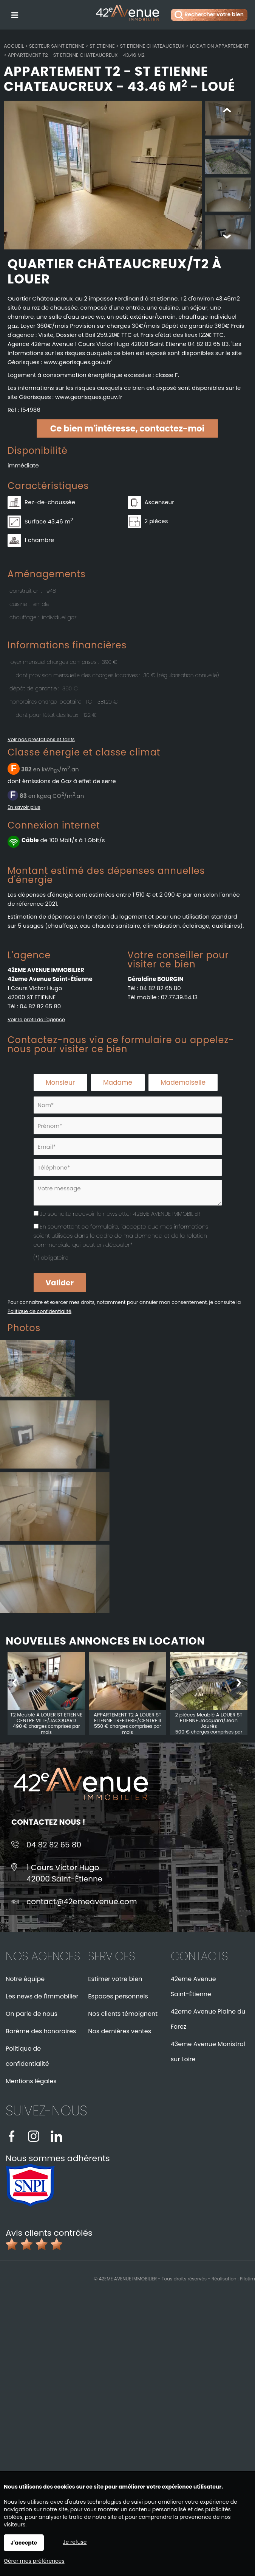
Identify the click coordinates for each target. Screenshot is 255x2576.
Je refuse (75, 2542)
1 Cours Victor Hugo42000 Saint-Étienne (64, 1874)
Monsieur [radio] (60, 1083)
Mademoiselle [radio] (183, 1083)
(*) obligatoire (51, 1258)
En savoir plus (24, 808)
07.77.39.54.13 (179, 998)
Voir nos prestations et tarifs (41, 740)
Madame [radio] (117, 1083)
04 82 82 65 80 (40, 1007)
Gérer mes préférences (34, 2561)
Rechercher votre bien (209, 15)
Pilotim (247, 2279)
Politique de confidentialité (39, 1312)
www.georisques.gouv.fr (88, 398)
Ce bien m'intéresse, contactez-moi (127, 429)
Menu (14, 13)
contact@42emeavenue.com (81, 1902)
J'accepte (24, 2542)
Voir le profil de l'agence (36, 1020)
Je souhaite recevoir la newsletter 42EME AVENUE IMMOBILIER (120, 1214)
